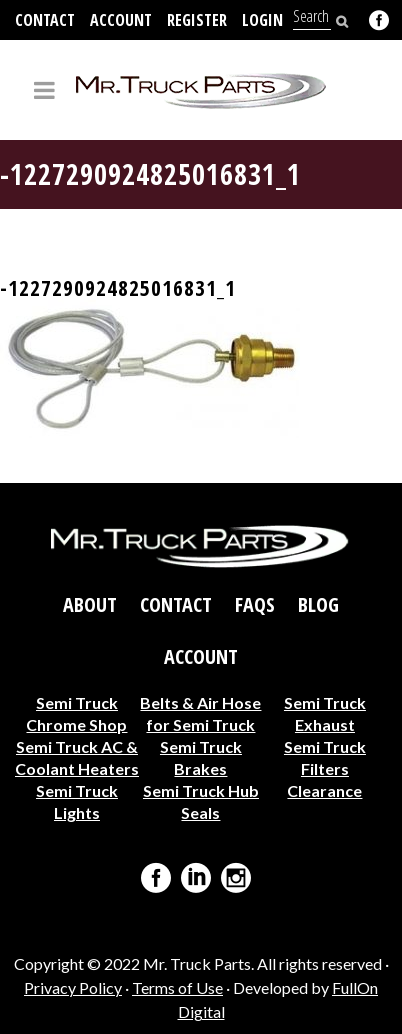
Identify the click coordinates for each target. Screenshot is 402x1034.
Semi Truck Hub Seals (201, 801)
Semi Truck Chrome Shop (76, 713)
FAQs (255, 605)
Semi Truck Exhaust (325, 713)
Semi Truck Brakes (201, 757)
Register (197, 20)
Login (262, 20)
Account (121, 20)
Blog (318, 605)
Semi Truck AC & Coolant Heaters (77, 757)
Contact (45, 20)
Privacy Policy (73, 987)
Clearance (324, 790)
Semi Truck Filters (325, 757)
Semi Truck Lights (77, 801)
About (90, 605)
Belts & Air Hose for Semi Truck (200, 713)
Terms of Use (177, 987)
